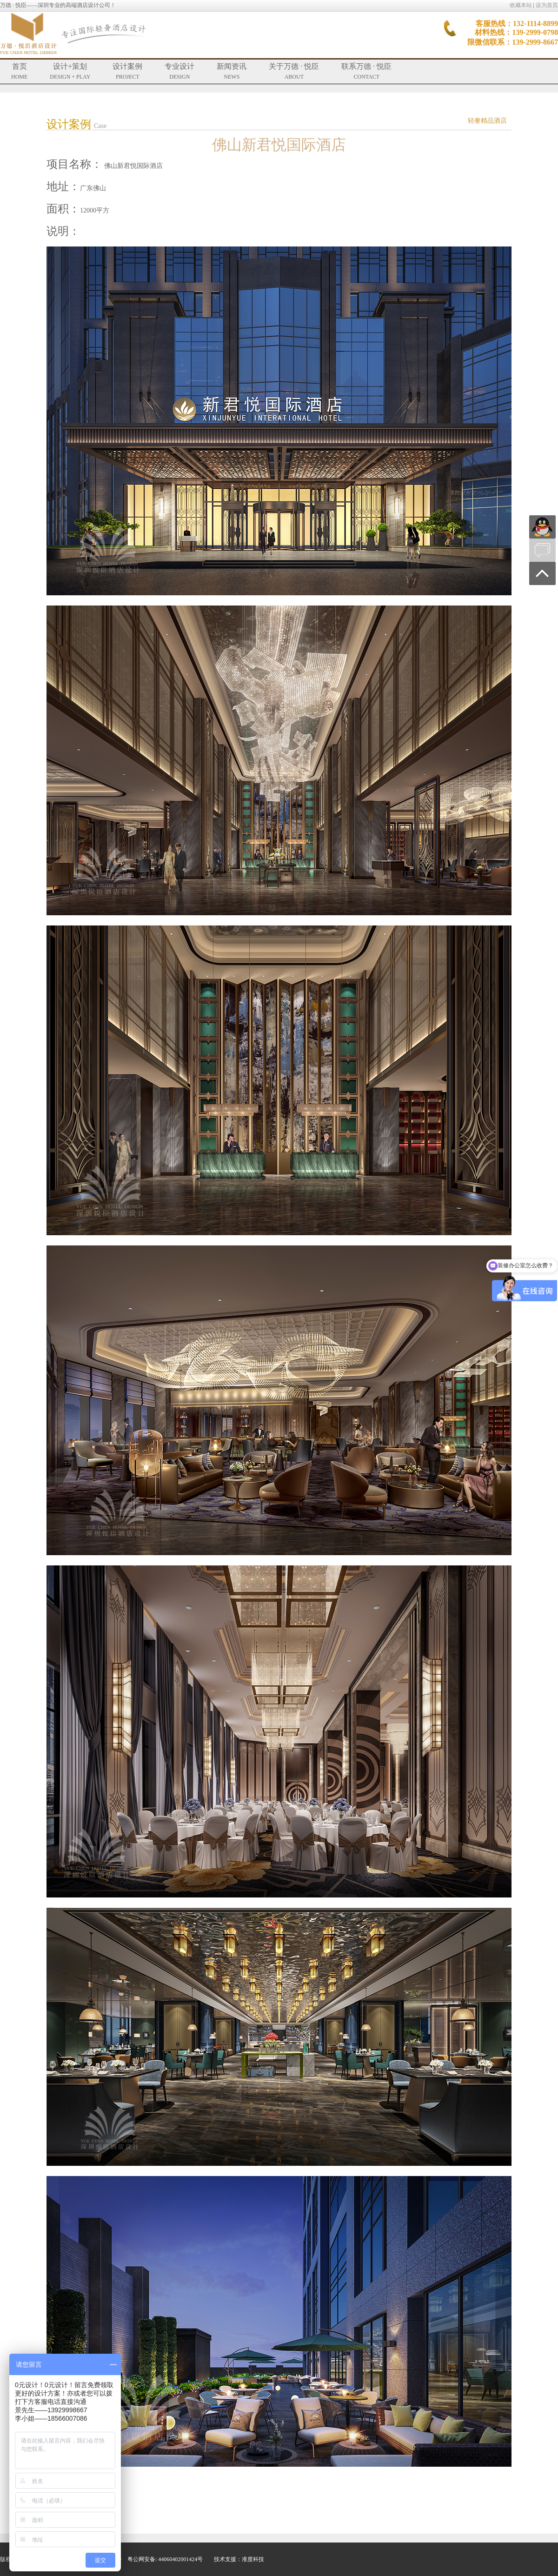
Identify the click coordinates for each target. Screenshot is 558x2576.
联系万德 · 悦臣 (366, 71)
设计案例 (127, 71)
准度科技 (253, 2559)
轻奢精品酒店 (487, 120)
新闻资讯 (231, 71)
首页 (19, 71)
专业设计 (179, 71)
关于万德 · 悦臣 (294, 71)
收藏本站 (521, 5)
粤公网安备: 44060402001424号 (165, 2559)
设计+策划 (70, 71)
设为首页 (547, 5)
